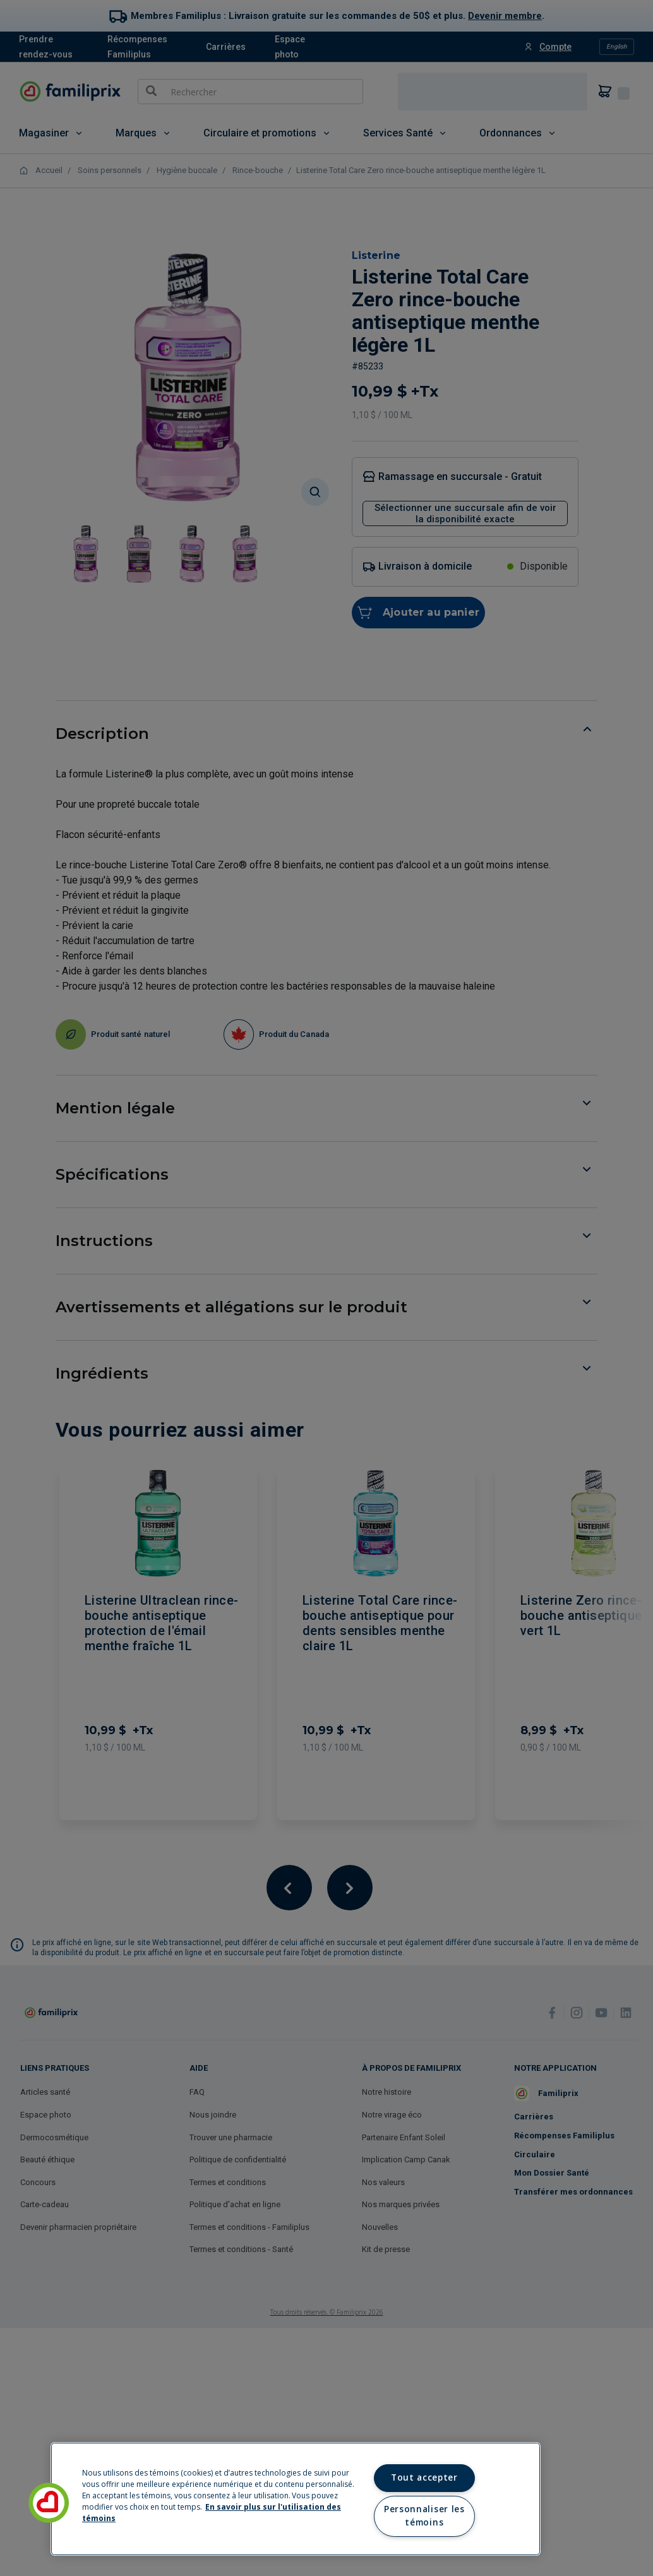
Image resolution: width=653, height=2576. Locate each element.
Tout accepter (424, 2477)
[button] (48, 2503)
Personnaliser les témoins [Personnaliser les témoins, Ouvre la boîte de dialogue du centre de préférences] (424, 2516)
